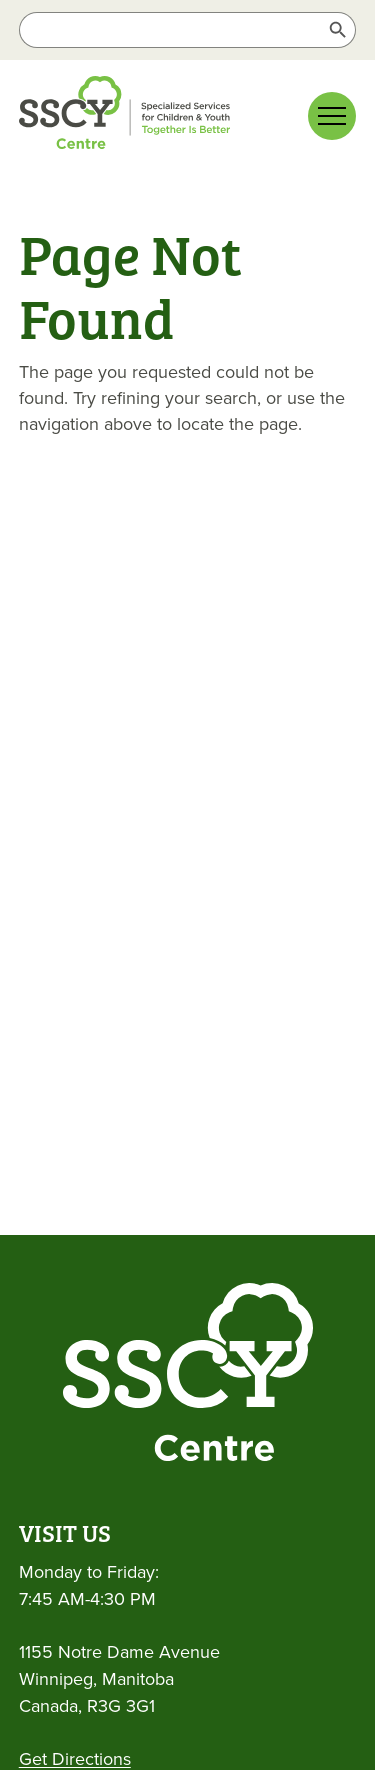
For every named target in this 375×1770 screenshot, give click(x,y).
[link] (159, 116)
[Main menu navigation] (332, 116)
